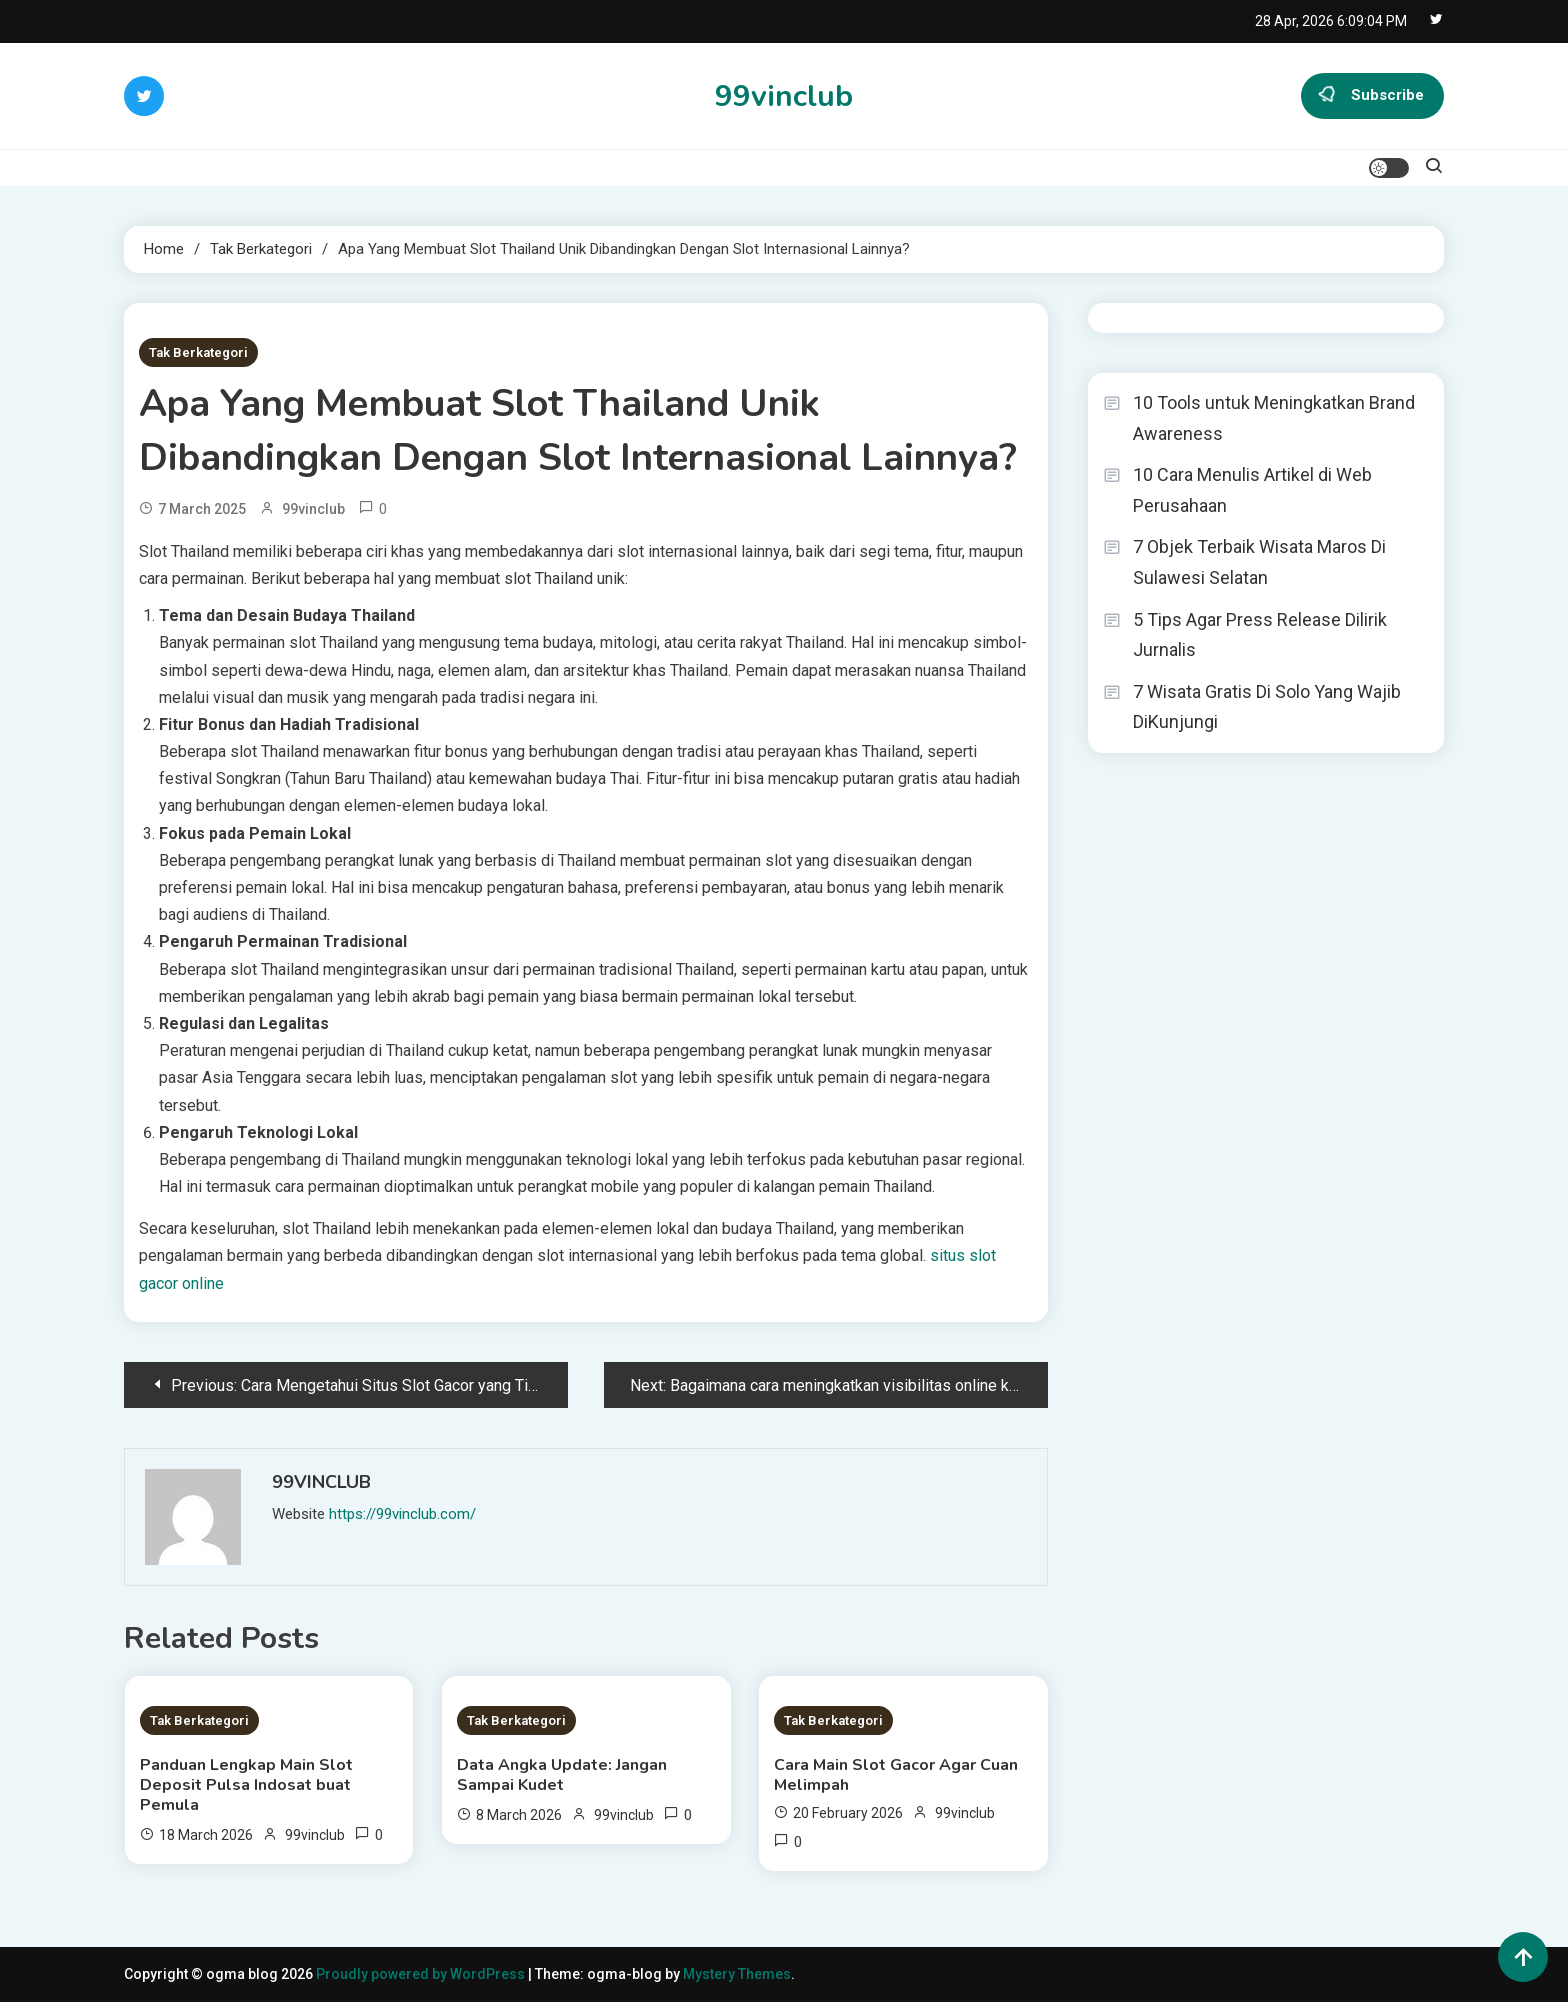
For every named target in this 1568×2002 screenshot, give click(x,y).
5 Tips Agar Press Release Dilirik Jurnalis (1260, 635)
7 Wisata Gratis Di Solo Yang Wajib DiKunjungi (1267, 707)
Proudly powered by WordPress (422, 1974)
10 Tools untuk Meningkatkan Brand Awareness (1274, 418)
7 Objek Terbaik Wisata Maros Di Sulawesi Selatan (1259, 562)
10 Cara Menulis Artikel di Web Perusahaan (1252, 490)
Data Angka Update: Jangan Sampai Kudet (562, 1775)
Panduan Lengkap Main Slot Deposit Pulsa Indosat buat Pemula (246, 1785)
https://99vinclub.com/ (402, 1514)
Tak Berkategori (198, 352)
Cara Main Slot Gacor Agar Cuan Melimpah (896, 1775)
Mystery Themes (737, 1974)
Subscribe (1372, 96)
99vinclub (784, 96)
